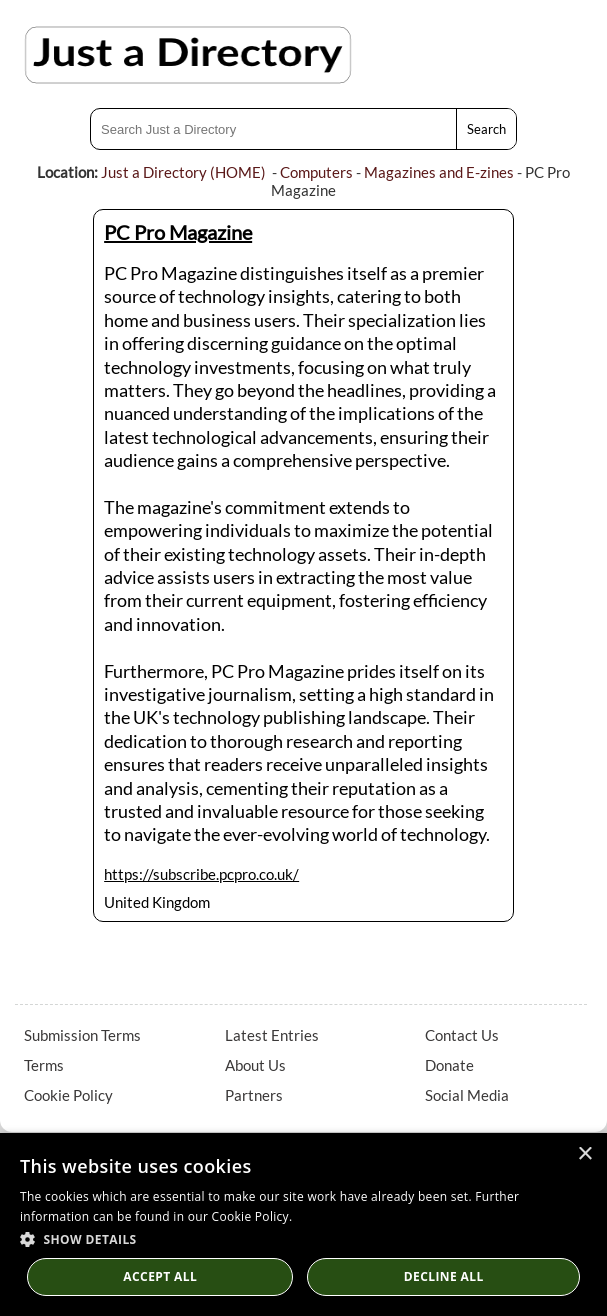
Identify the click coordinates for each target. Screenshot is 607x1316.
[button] (303, 1238)
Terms (44, 1065)
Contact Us (462, 1035)
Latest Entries (272, 1035)
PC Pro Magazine (178, 232)
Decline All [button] (444, 1276)
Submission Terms (82, 1035)
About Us (255, 1065)
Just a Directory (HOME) (183, 172)
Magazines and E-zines (439, 172)
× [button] (584, 1154)
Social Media (467, 1095)
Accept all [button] (160, 1276)
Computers (316, 172)
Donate (449, 1065)
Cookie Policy (68, 1095)
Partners (254, 1095)
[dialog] (303, 1224)
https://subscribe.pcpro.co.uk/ (201, 874)
